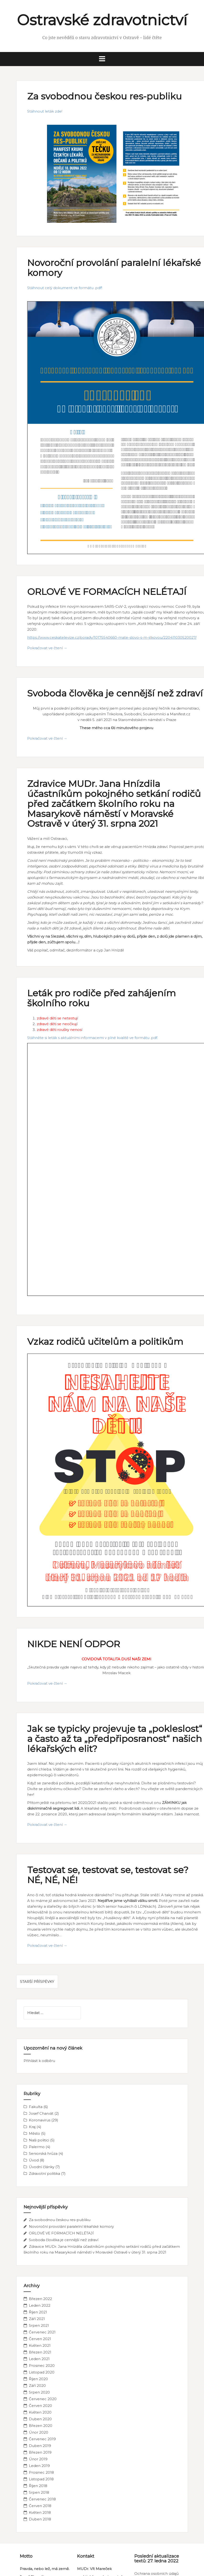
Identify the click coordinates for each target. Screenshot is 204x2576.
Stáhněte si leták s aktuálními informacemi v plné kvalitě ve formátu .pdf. (92, 1037)
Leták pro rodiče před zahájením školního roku (101, 998)
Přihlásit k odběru (39, 2060)
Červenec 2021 (42, 2332)
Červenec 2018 (42, 2499)
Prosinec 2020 (42, 2365)
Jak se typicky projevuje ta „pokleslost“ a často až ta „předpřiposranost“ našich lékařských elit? (114, 1738)
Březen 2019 (40, 2452)
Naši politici (39, 2140)
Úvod (34, 2160)
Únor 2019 (38, 2459)
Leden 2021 (39, 2359)
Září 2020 (37, 2385)
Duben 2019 (40, 2445)
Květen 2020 (40, 2412)
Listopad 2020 (41, 2372)
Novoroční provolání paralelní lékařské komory (114, 267)
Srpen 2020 (39, 2392)
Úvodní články (41, 2167)
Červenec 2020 (43, 2399)
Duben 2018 (40, 2519)
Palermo (37, 2147)
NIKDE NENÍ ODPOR (73, 1644)
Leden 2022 (39, 2305)
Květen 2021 (40, 2345)
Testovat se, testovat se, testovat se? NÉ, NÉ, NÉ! (107, 1874)
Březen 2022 (40, 2298)
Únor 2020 (38, 2432)
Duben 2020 (40, 2419)
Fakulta (35, 2106)
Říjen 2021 (38, 2312)
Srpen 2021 (39, 2325)
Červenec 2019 (42, 2439)
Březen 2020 (40, 2425)
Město (34, 2133)
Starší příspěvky (37, 1981)
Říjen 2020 (38, 2379)
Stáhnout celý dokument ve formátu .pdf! (64, 288)
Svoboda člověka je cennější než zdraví (115, 693)
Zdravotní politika (44, 2173)
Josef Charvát (41, 2113)
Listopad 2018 (41, 2479)
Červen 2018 (40, 2505)
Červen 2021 (40, 2339)
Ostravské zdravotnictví (102, 20)
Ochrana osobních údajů (156, 2573)
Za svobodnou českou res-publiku (104, 96)
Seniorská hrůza (43, 2153)
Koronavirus (39, 2120)
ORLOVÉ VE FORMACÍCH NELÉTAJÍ (106, 591)
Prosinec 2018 (41, 2472)
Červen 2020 (40, 2405)
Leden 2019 (39, 2465)
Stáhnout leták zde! (44, 111)
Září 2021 (37, 2318)
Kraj (32, 2126)
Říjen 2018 (38, 2485)
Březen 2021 (40, 2352)
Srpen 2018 (39, 2492)
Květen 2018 (40, 2512)
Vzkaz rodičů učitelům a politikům (105, 1341)
